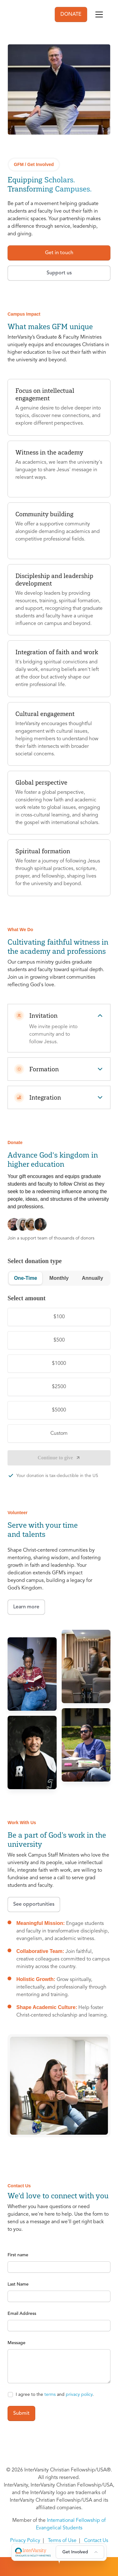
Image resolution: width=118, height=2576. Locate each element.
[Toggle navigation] (99, 14)
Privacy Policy (25, 2540)
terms (50, 2394)
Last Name (18, 2284)
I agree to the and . (55, 2394)
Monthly (59, 1278)
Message (16, 2343)
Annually (92, 1278)
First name (18, 2255)
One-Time (25, 1278)
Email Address (22, 2313)
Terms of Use (62, 2540)
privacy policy (79, 2394)
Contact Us (96, 2540)
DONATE (70, 14)
